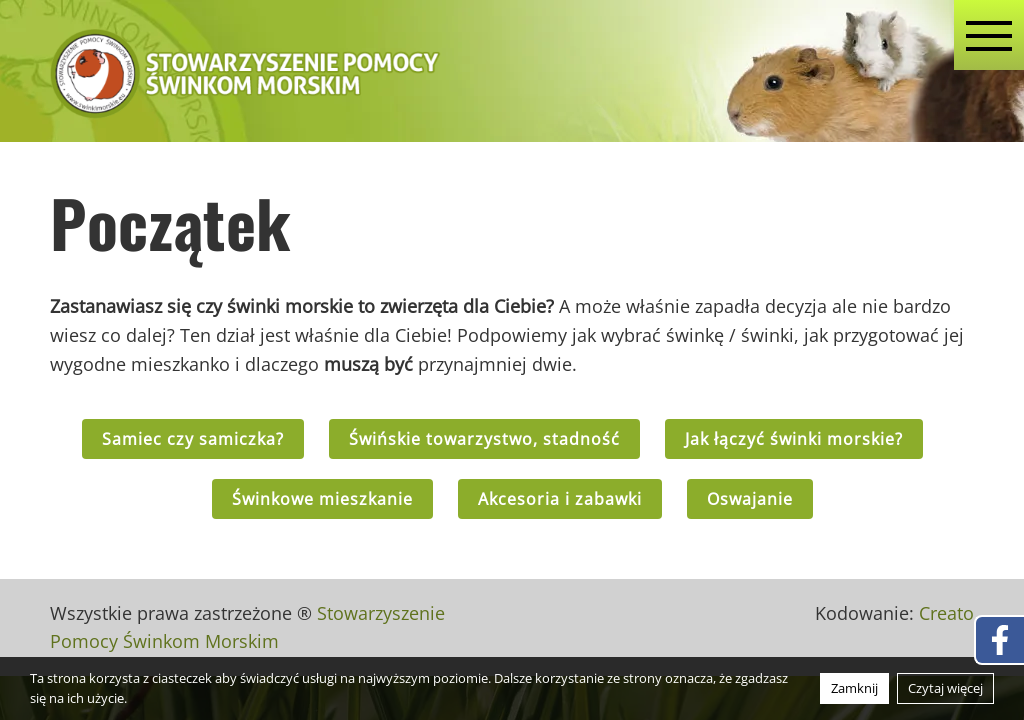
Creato (946, 613)
